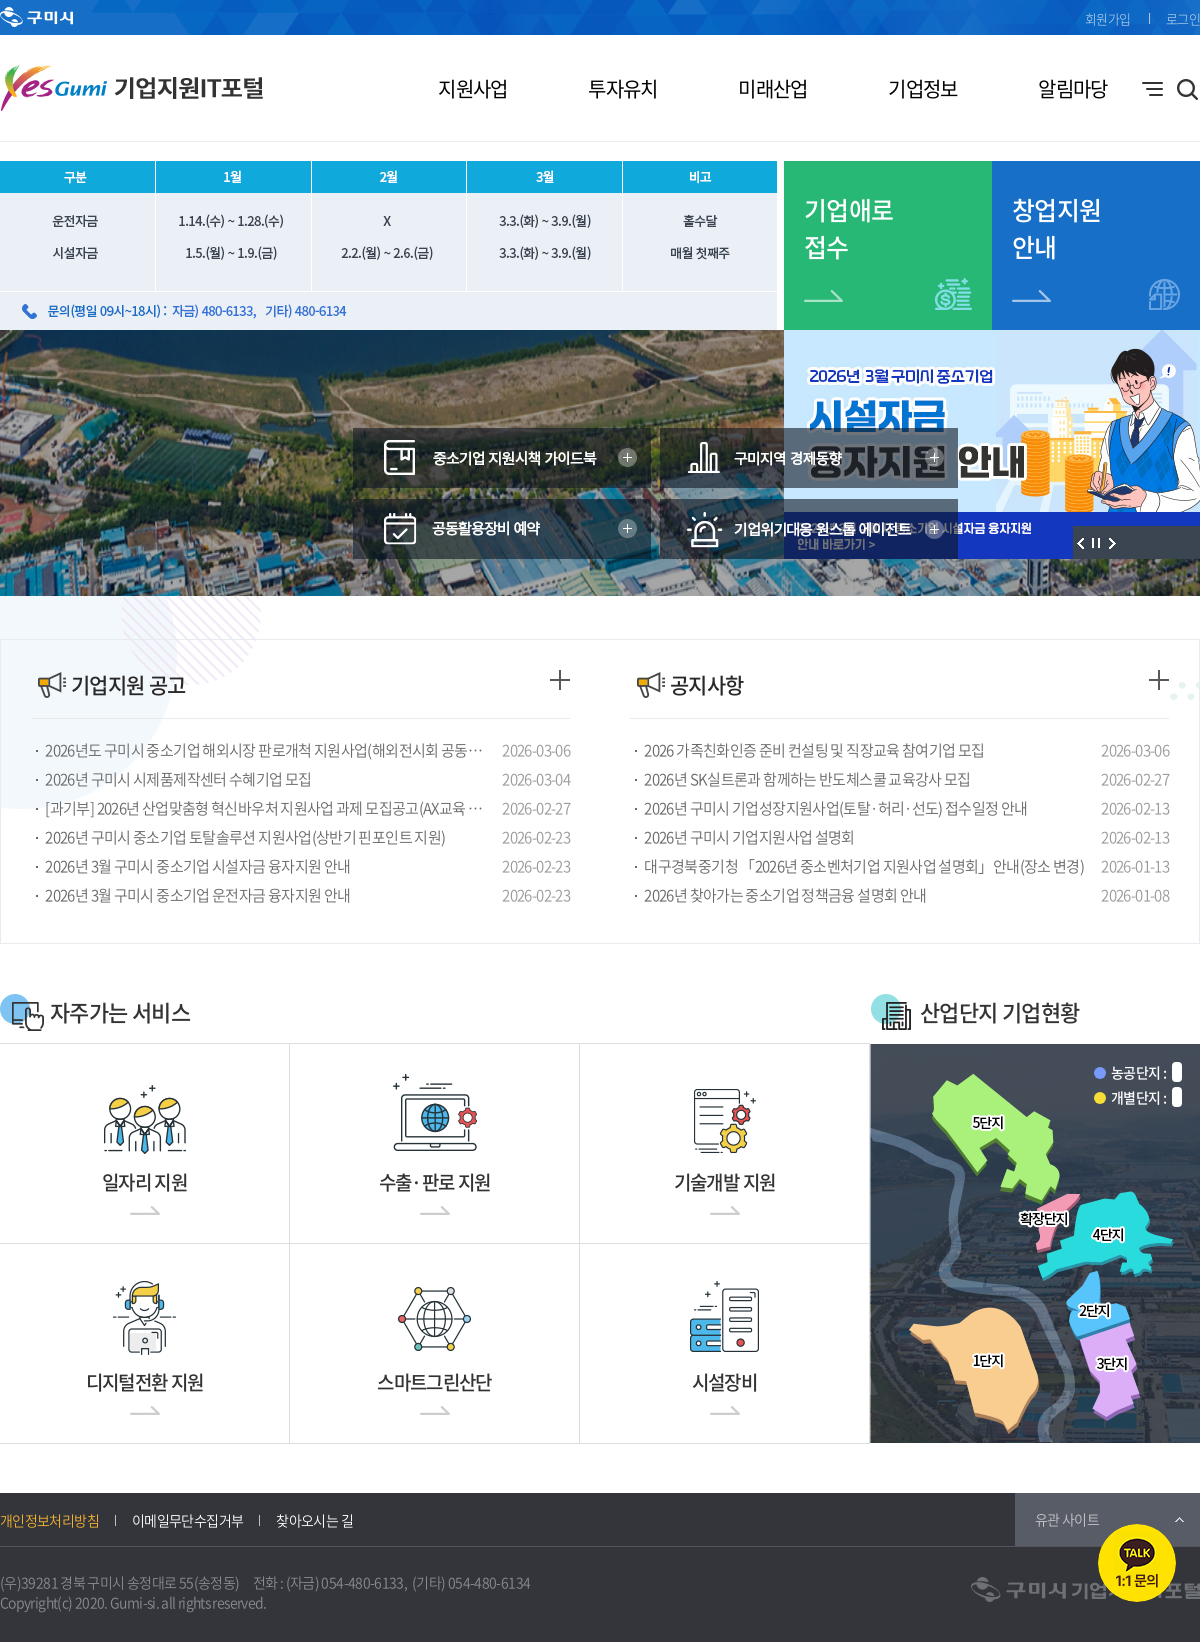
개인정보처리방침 (49, 1520)
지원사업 (472, 88)
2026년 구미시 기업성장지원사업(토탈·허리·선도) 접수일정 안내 (835, 808)
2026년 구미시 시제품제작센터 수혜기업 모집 (178, 779)
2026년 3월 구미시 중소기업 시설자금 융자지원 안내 (197, 866)
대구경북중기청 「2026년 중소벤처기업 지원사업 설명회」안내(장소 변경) (864, 866)
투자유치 (622, 88)
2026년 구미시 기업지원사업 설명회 (749, 837)
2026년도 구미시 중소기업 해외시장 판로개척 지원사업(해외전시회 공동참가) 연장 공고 (270, 750)
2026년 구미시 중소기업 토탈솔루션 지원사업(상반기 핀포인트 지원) (245, 837)
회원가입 (1107, 18)
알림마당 (1072, 88)
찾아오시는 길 (314, 1520)
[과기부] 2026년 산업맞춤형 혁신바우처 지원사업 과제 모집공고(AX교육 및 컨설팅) (270, 808)
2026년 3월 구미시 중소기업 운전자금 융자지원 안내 (197, 895)
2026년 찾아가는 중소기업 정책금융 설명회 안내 (785, 895)
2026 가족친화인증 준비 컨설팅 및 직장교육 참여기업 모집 (814, 750)
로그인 (1183, 18)
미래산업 (772, 88)
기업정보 (922, 88)
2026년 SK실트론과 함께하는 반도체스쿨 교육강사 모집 (807, 779)
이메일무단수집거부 (187, 1520)
